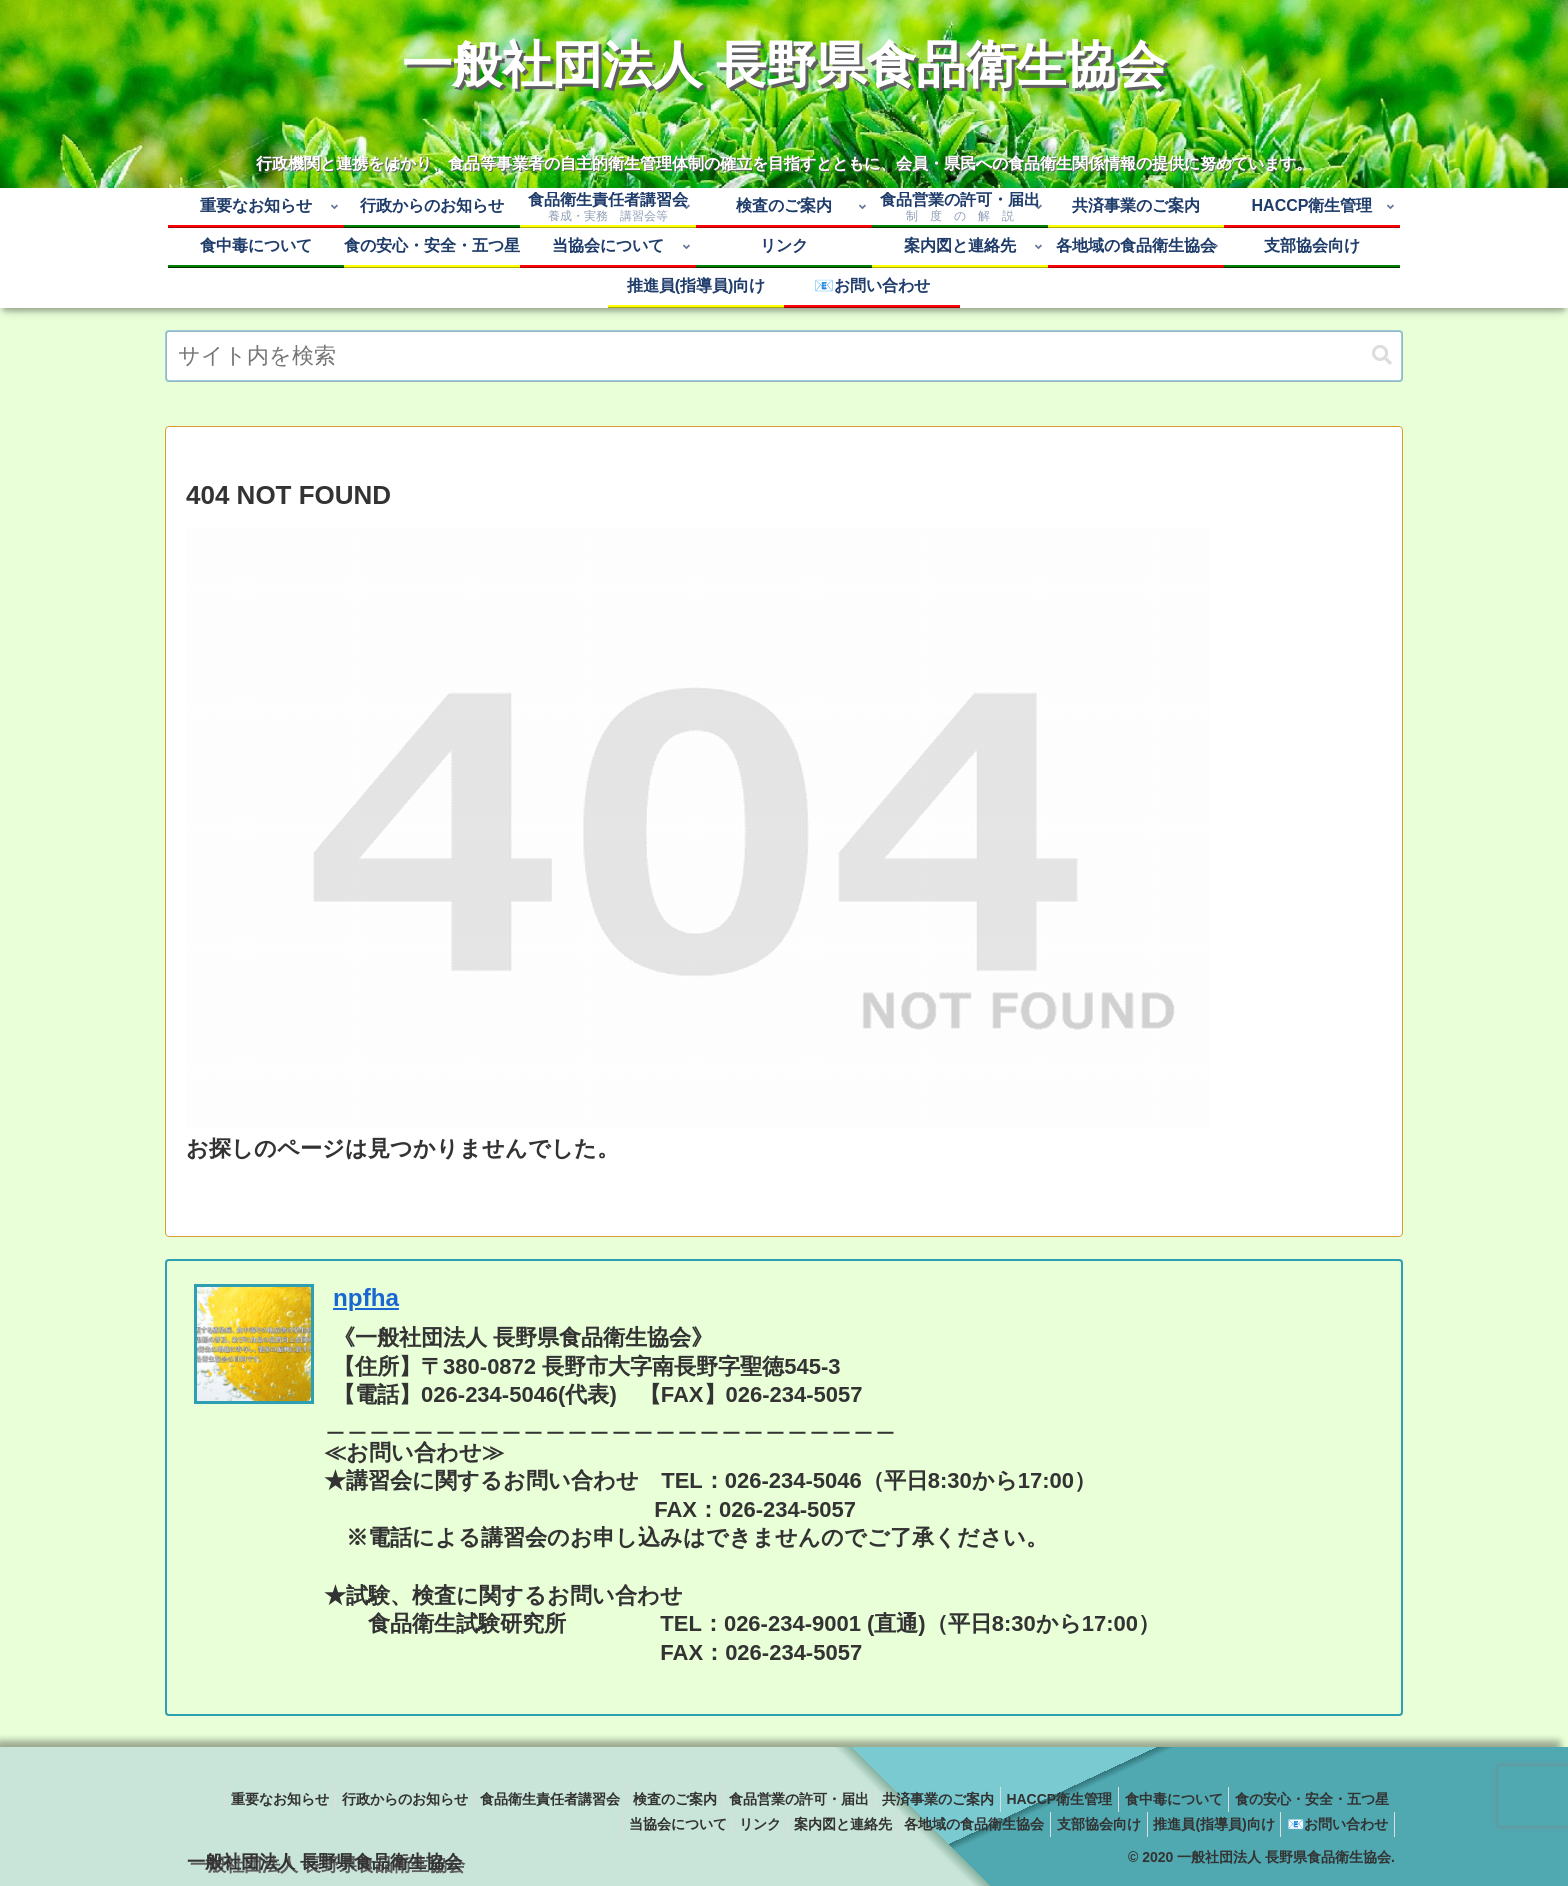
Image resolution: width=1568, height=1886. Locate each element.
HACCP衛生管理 (1213, 1799)
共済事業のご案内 (1083, 1799)
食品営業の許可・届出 (936, 1799)
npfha (366, 1297)
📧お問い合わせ (1333, 1824)
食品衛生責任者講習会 (670, 1799)
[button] (1382, 355)
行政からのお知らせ (516, 1799)
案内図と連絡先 (805, 1824)
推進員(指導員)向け (1201, 1824)
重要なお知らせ (383, 1799)
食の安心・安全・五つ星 (476, 1824)
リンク (714, 1824)
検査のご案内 (803, 1799)
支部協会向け (1078, 1824)
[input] (784, 356)
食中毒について (1336, 1799)
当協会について (623, 1824)
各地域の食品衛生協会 (945, 1824)
